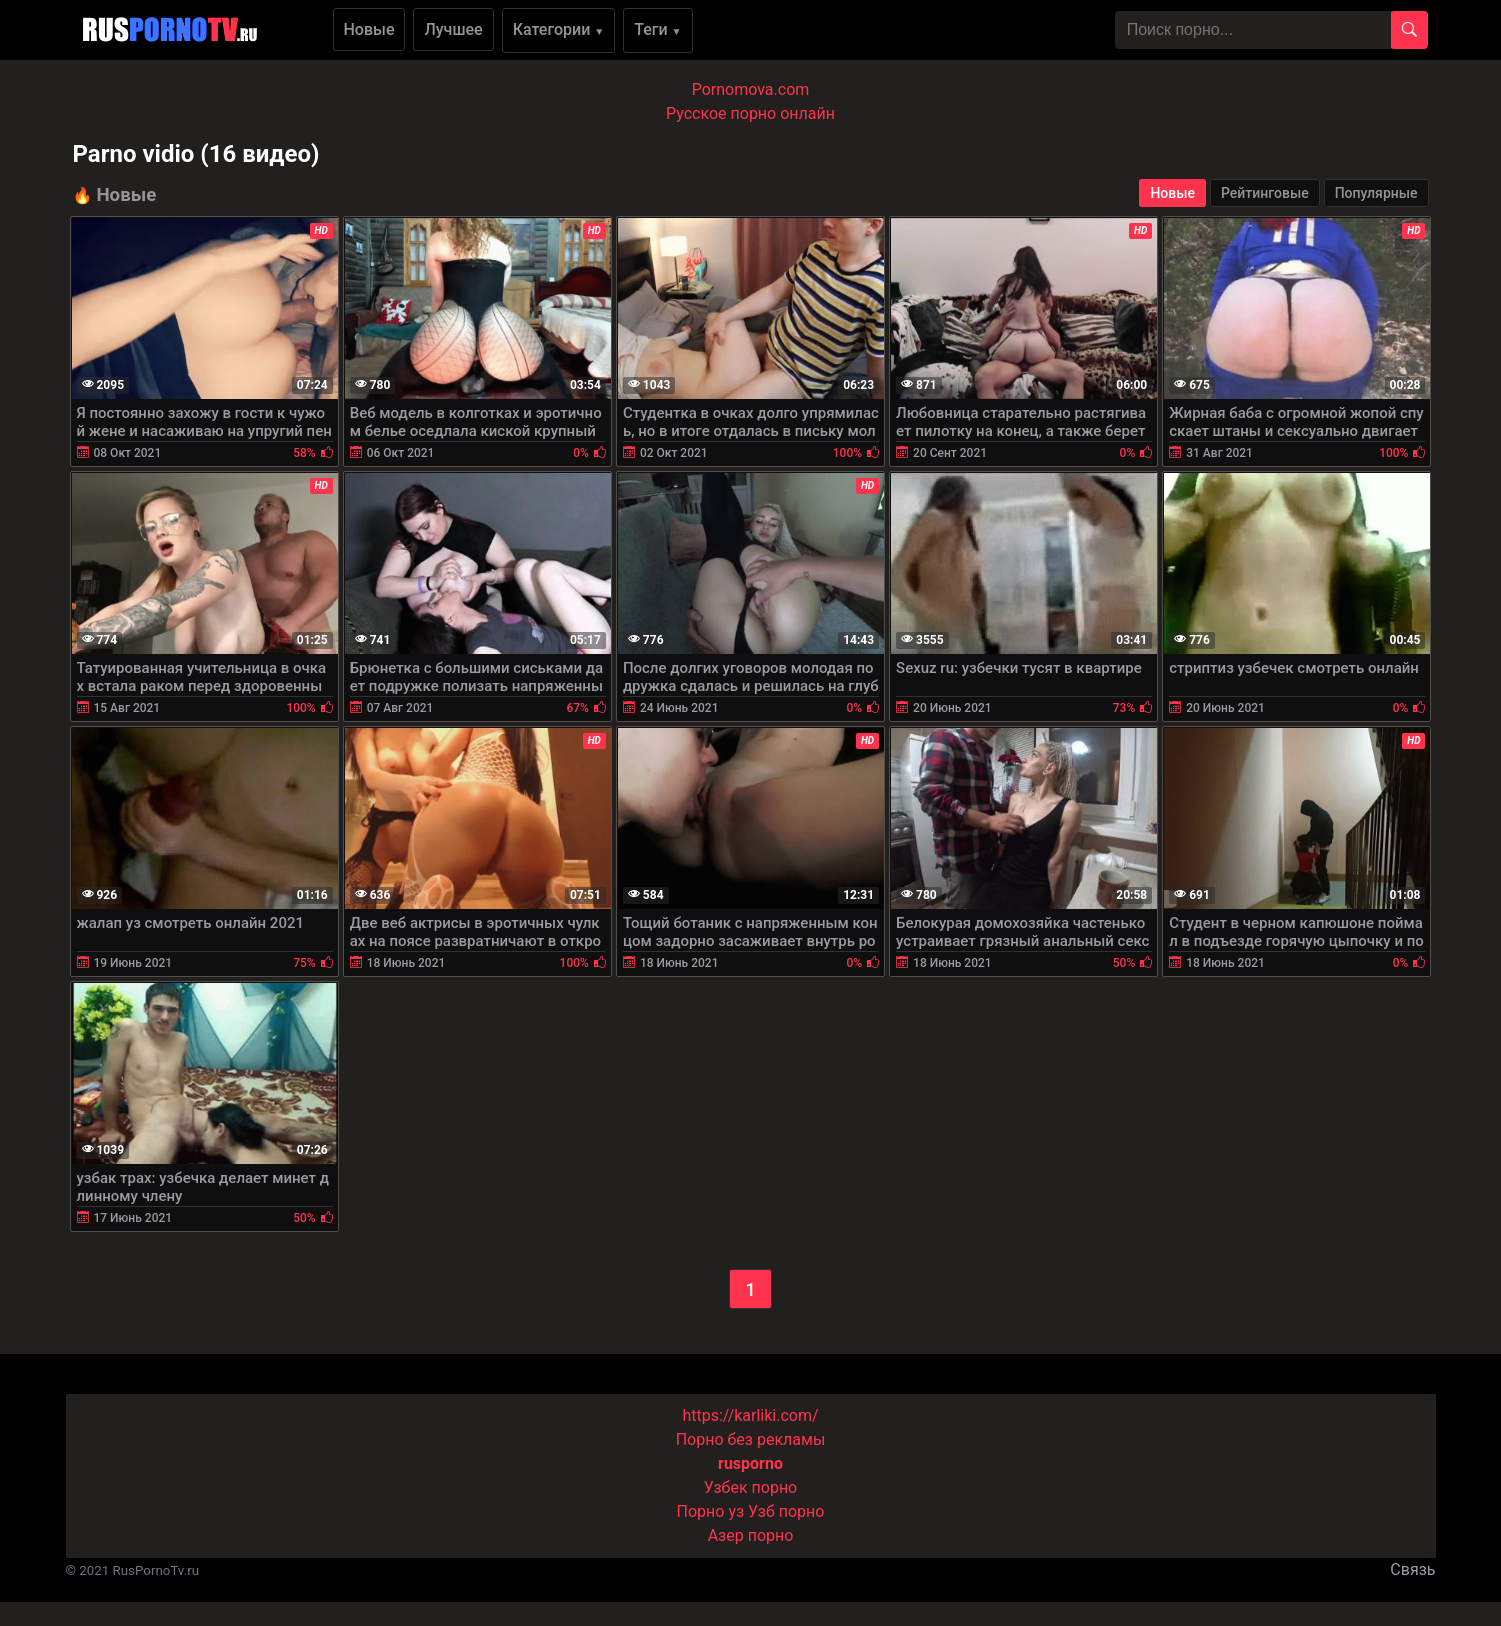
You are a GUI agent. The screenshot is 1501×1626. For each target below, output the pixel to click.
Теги (657, 29)
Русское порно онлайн (750, 113)
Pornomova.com (751, 89)
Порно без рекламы (751, 1439)
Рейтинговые (1265, 193)
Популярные (1376, 193)
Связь (1412, 1569)
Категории (559, 29)
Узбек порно (751, 1487)
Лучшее (453, 29)
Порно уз (711, 1511)
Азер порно (751, 1535)
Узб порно (786, 1511)
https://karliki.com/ (750, 1415)
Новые (369, 29)
